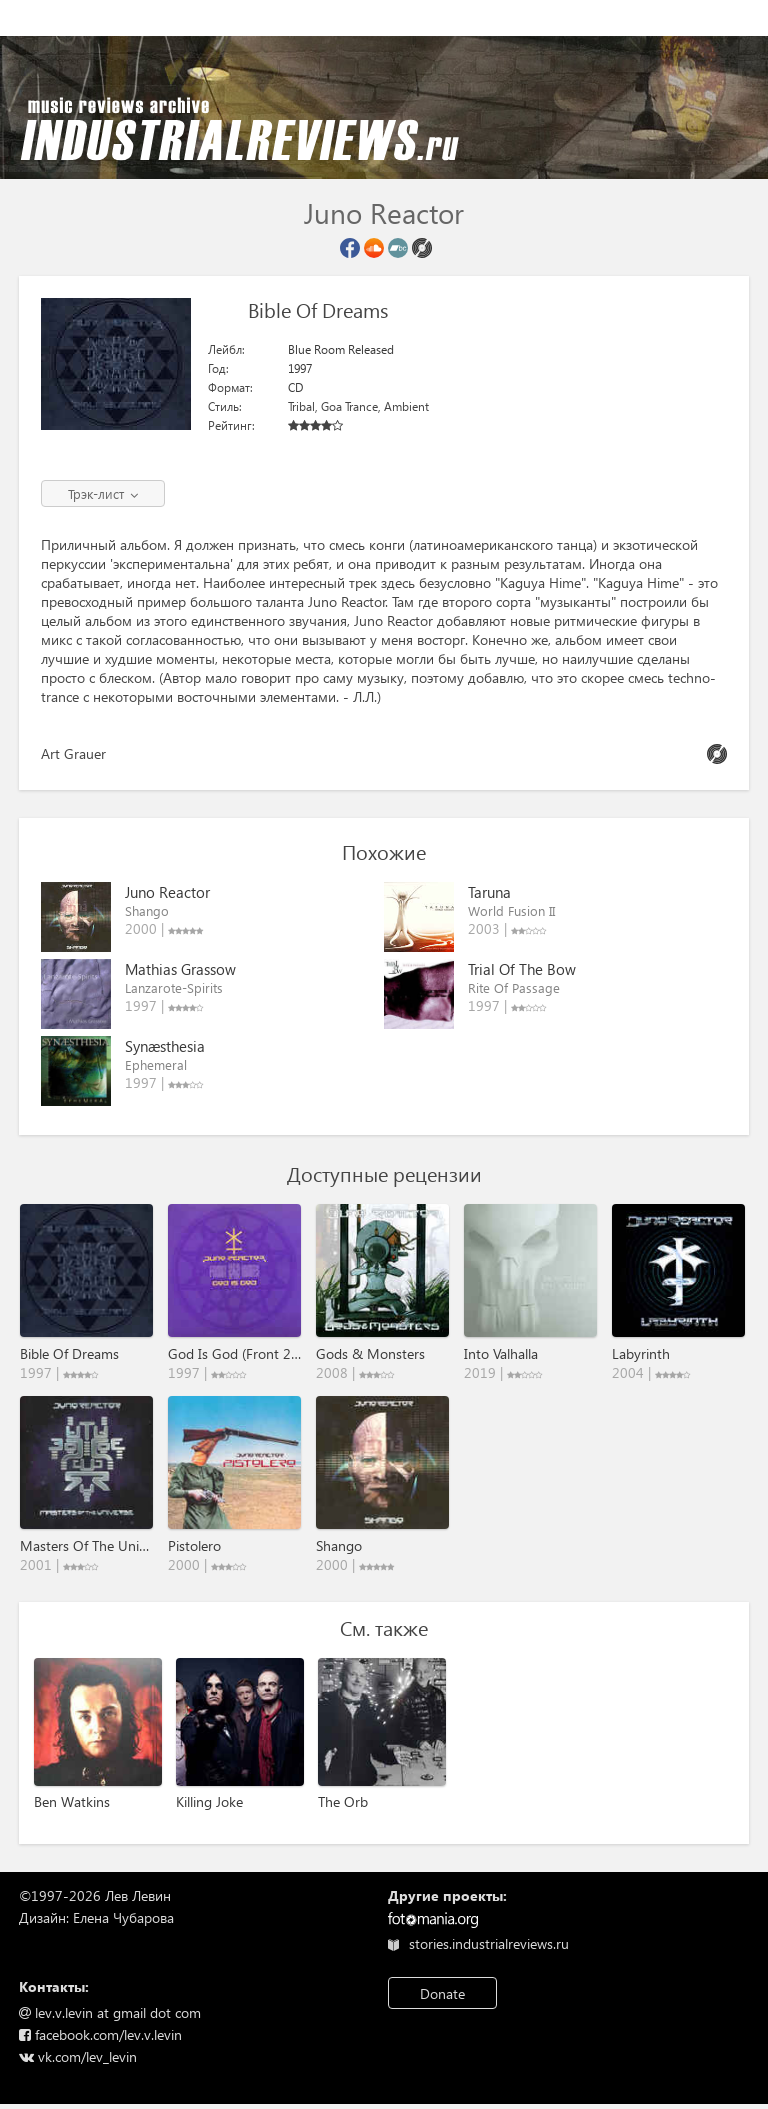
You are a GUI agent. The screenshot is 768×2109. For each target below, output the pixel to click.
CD (295, 387)
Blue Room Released (341, 349)
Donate (442, 1993)
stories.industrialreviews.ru (478, 1943)
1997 (300, 368)
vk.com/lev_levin (78, 2056)
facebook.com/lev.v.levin (100, 2034)
